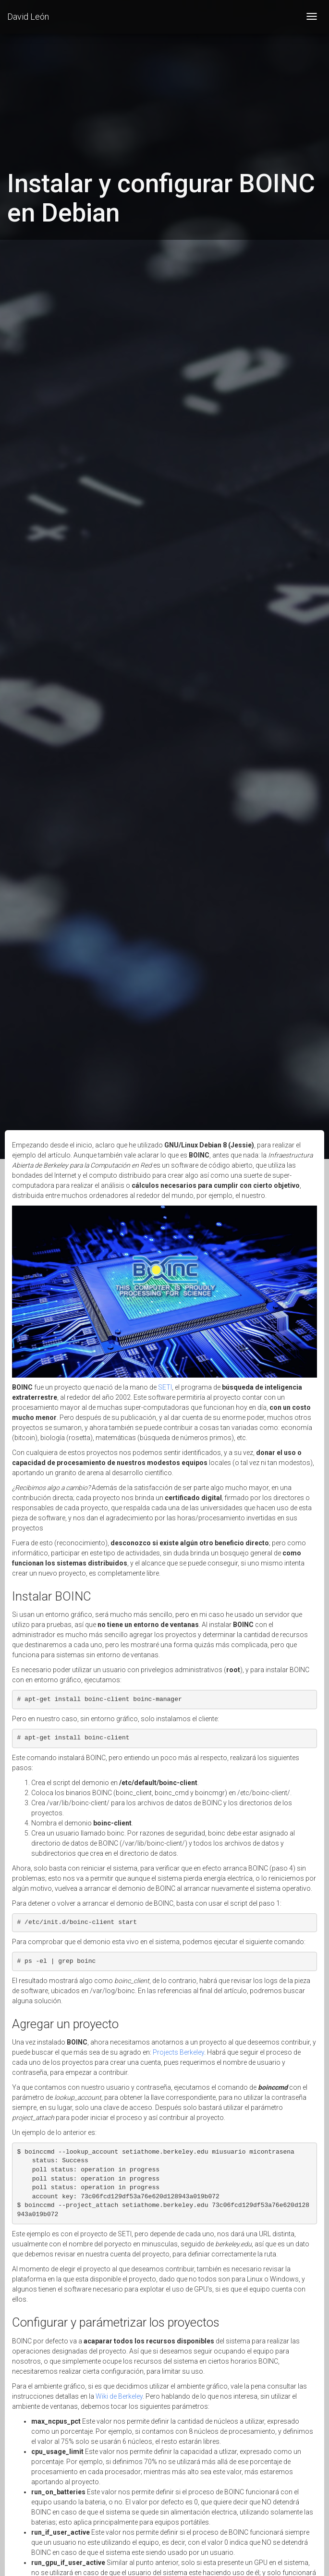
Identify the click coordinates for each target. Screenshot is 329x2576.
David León (28, 17)
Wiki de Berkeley (119, 2396)
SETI (165, 1387)
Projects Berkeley (178, 2052)
